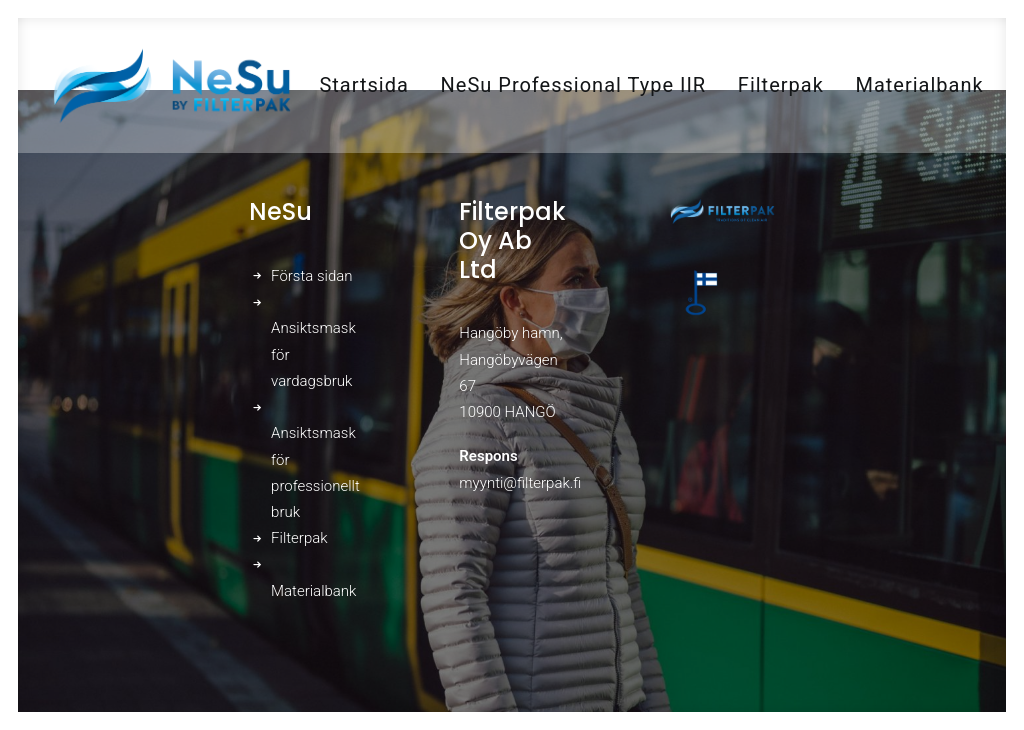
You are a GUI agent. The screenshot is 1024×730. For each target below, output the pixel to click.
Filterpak (781, 85)
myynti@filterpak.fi (520, 483)
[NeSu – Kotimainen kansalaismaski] (171, 85)
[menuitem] (363, 85)
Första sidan (311, 276)
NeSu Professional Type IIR (574, 85)
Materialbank (919, 85)
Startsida (363, 85)
